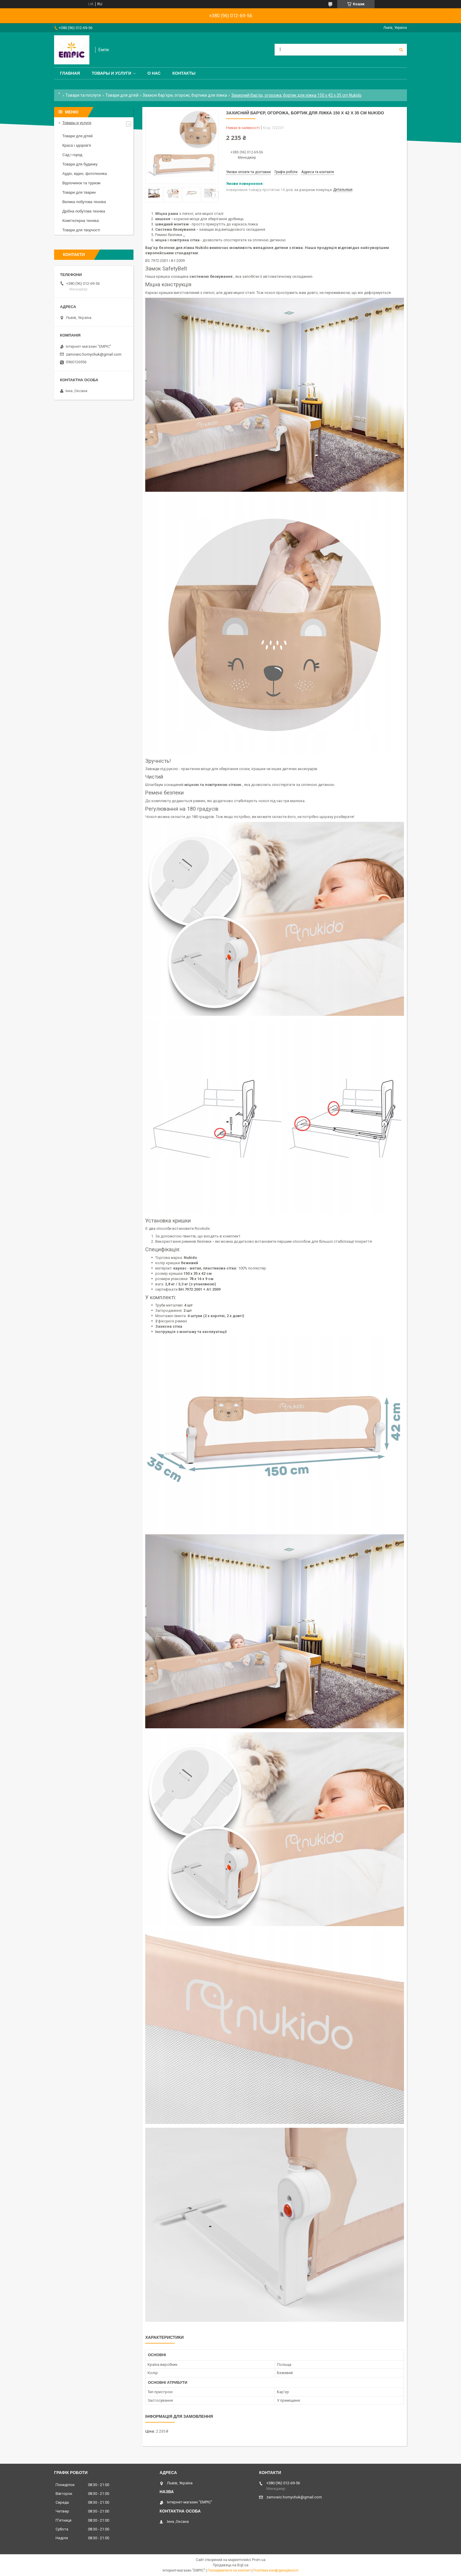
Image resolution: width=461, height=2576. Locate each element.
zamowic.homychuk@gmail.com (93, 354)
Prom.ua (258, 2560)
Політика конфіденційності (275, 2570)
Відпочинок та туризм (81, 183)
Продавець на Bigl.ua (230, 2565)
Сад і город (72, 155)
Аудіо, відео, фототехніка (84, 173)
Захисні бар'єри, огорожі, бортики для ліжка (185, 95)
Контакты (183, 73)
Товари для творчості (81, 230)
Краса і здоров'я (76, 145)
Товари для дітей (121, 95)
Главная (70, 73)
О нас (154, 73)
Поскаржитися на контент (229, 2570)
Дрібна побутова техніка (83, 211)
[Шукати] (401, 50)
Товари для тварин (79, 192)
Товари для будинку (80, 164)
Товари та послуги (83, 95)
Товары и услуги (111, 73)
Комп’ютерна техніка (80, 220)
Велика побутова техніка (84, 202)
